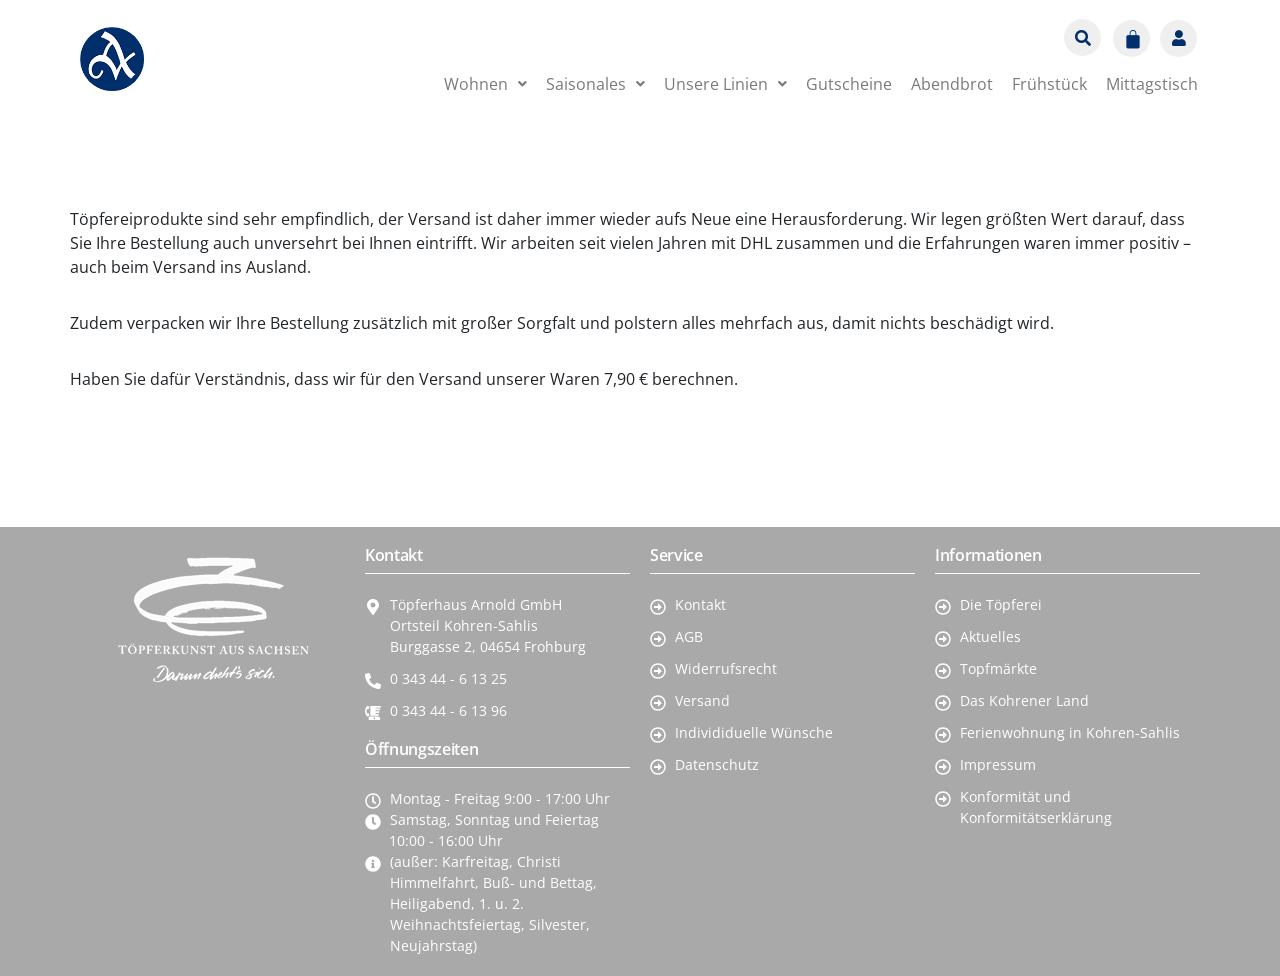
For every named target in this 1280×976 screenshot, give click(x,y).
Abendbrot (952, 84)
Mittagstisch (1152, 84)
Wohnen (485, 84)
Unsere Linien (725, 84)
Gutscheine (849, 84)
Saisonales (595, 84)
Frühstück (1049, 84)
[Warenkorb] (1131, 38)
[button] (485, 84)
